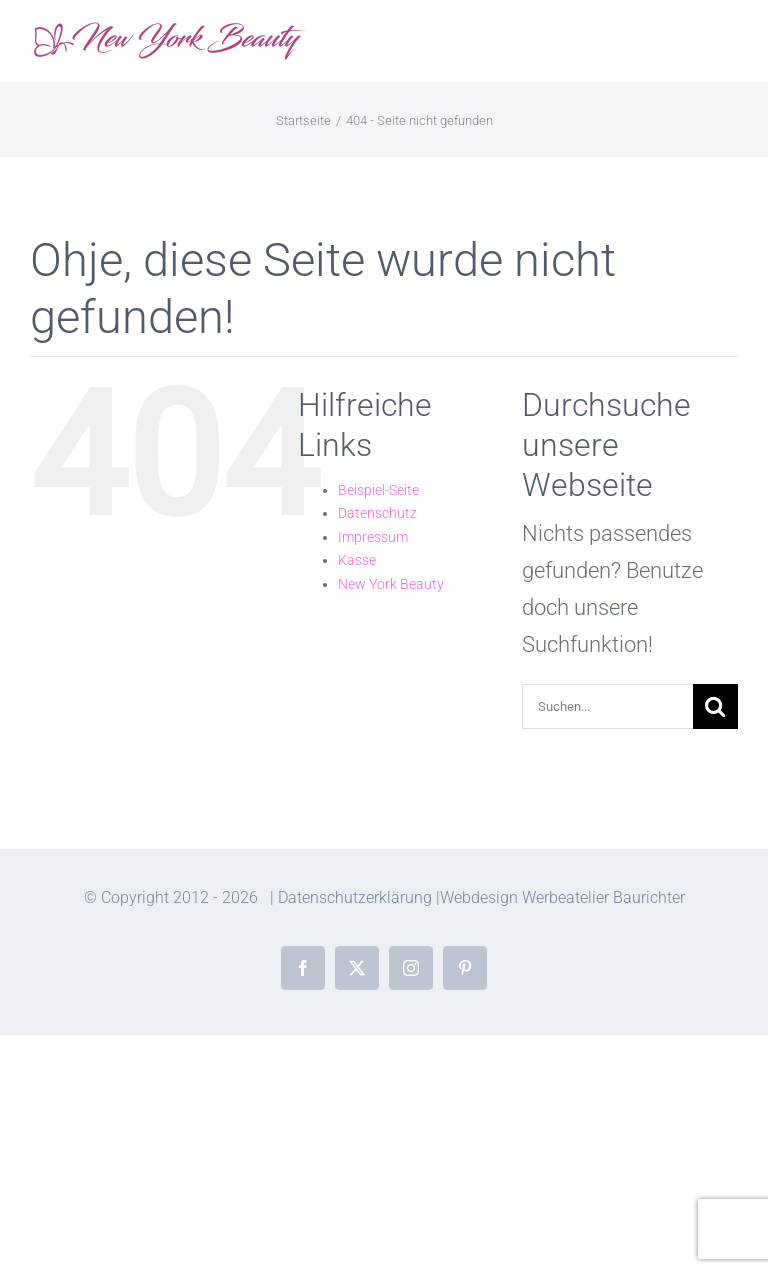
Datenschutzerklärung (355, 897)
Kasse (357, 560)
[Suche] (715, 706)
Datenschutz (377, 513)
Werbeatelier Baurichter (603, 897)
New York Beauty (391, 584)
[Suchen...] (607, 706)
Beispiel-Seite (378, 490)
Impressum (373, 537)
